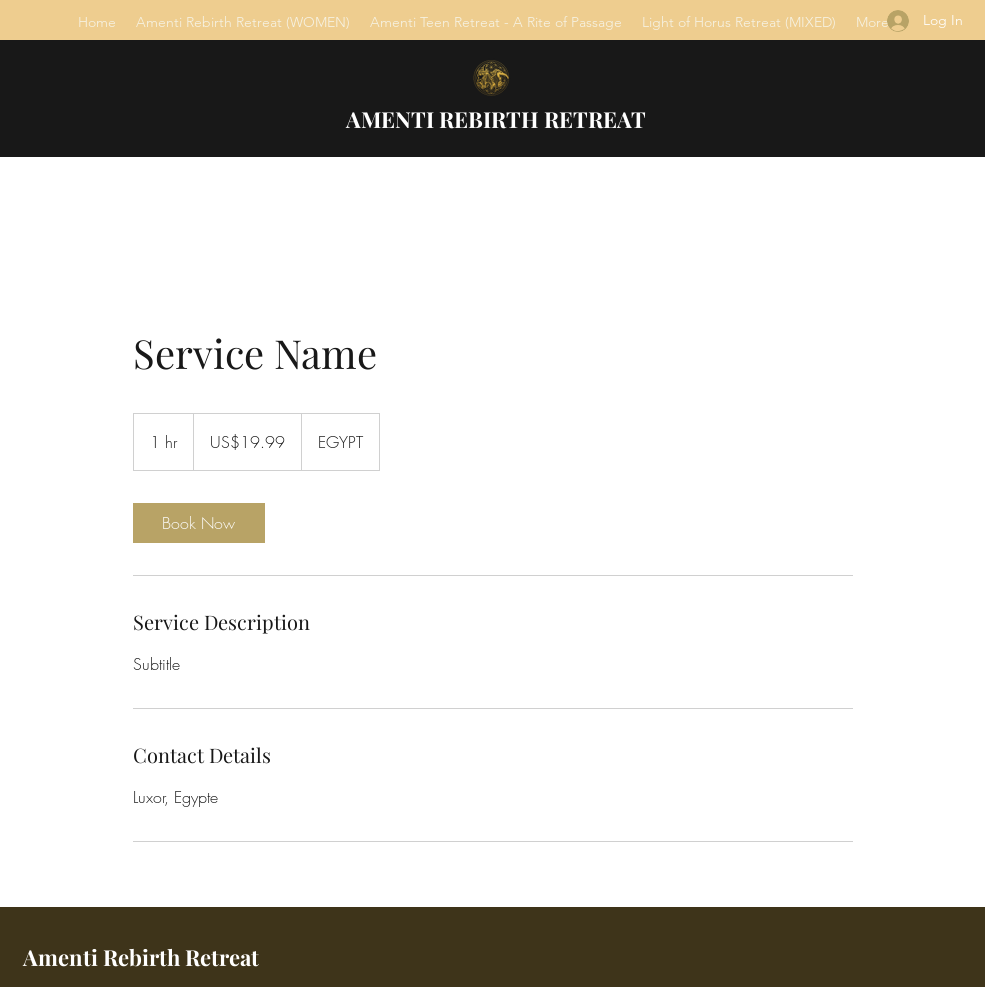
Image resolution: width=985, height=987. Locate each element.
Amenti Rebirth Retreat (141, 957)
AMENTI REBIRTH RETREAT (496, 119)
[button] (243, 22)
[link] (199, 523)
